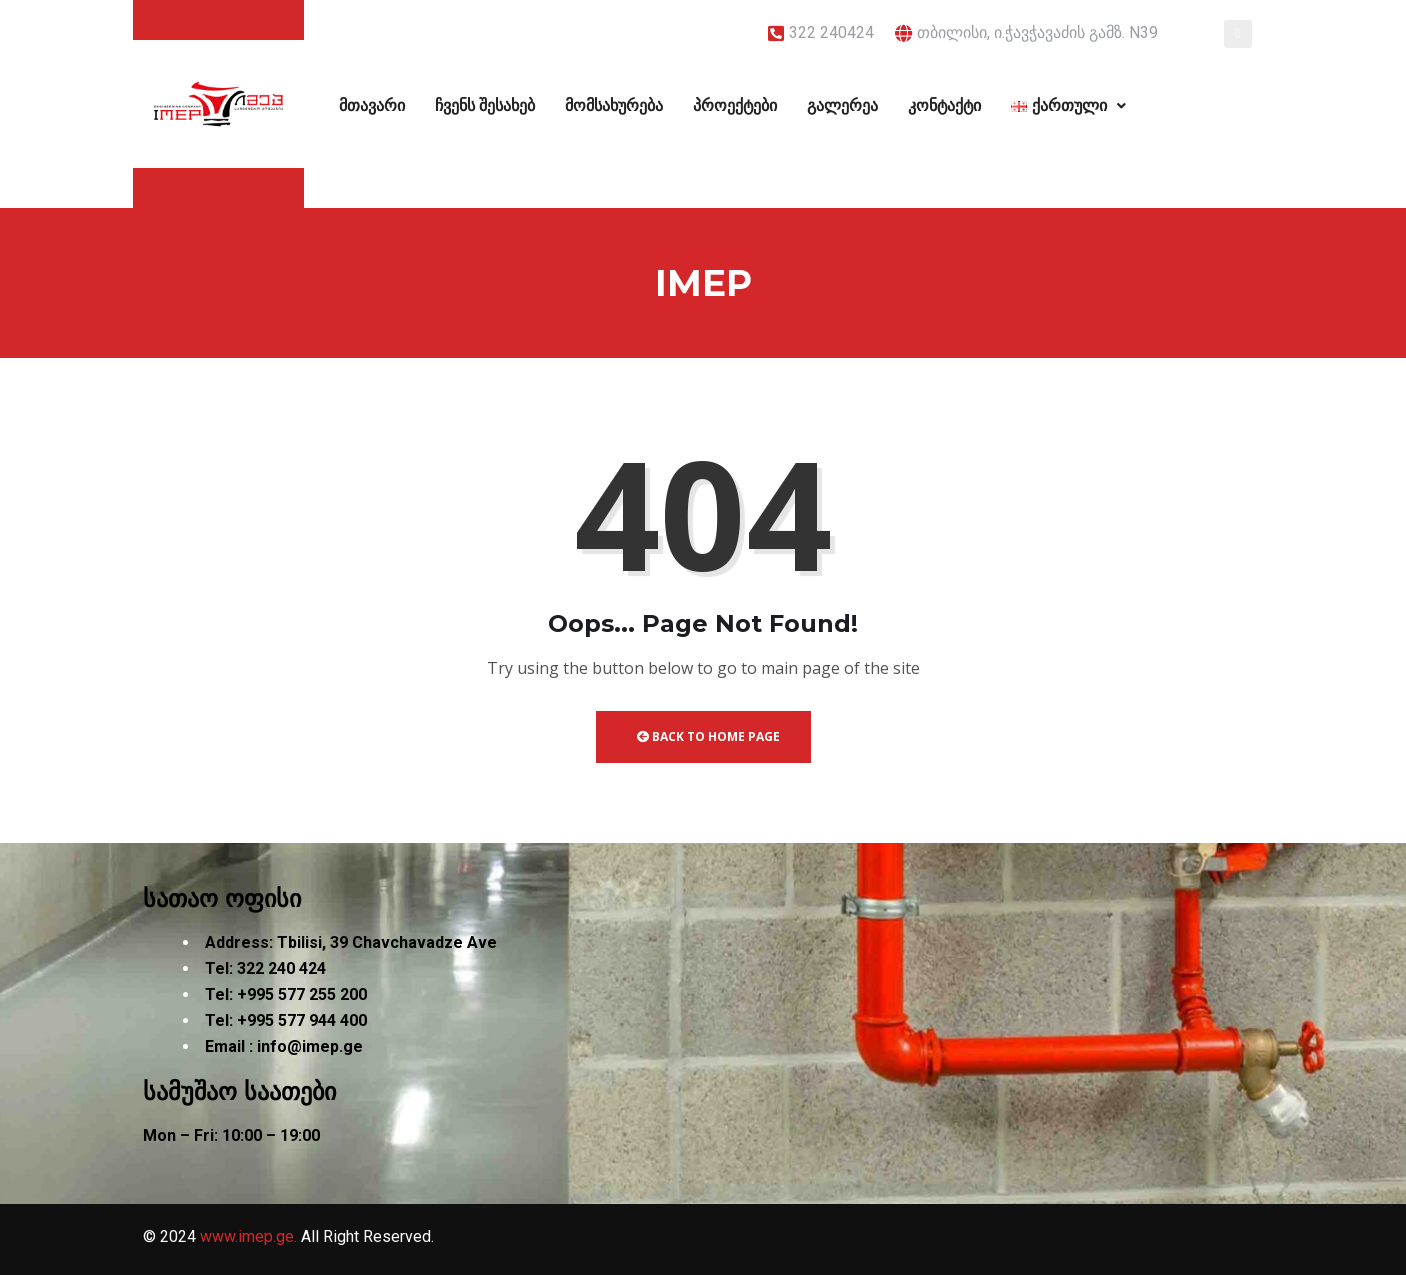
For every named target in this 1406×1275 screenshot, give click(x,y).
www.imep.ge (247, 1236)
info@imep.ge (310, 1046)
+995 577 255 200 (302, 994)
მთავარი (372, 105)
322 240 (266, 968)
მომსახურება (614, 105)
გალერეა (842, 105)
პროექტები (735, 105)
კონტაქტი (944, 105)
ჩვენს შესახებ (485, 105)
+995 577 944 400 (302, 1020)
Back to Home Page (708, 736)
